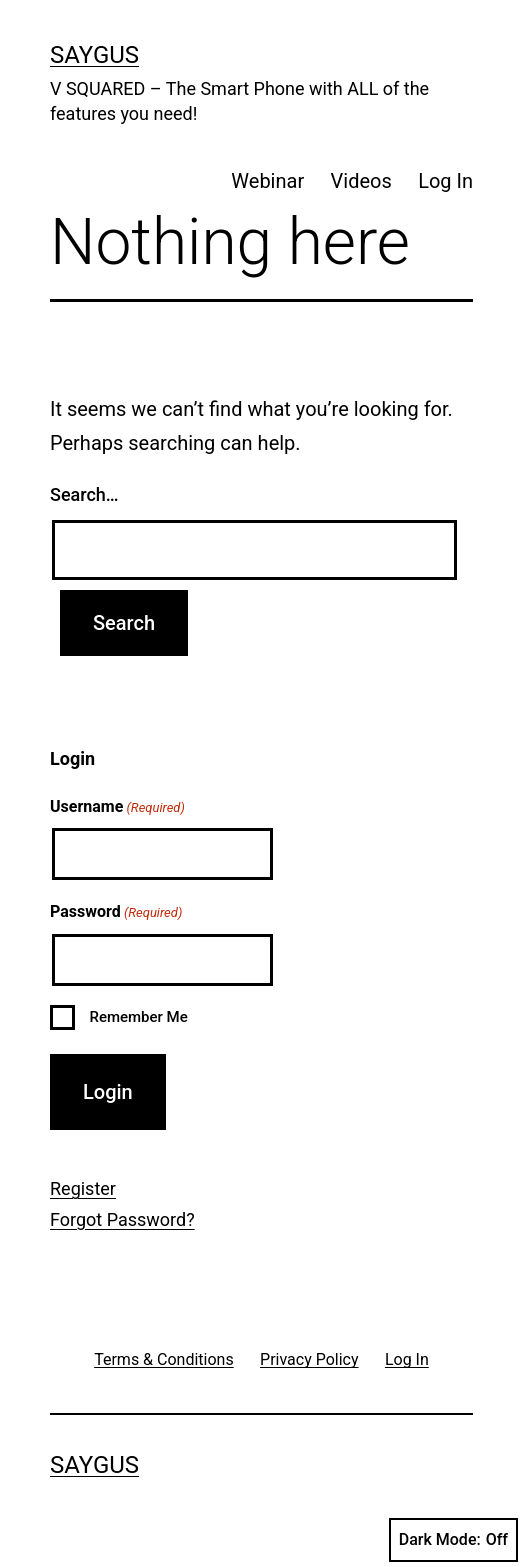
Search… (84, 494)
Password (116, 913)
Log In (445, 181)
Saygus (94, 55)
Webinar (267, 181)
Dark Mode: (453, 1540)
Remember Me (138, 1017)
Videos (361, 181)
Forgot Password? (122, 1219)
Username (117, 808)
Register (83, 1188)
